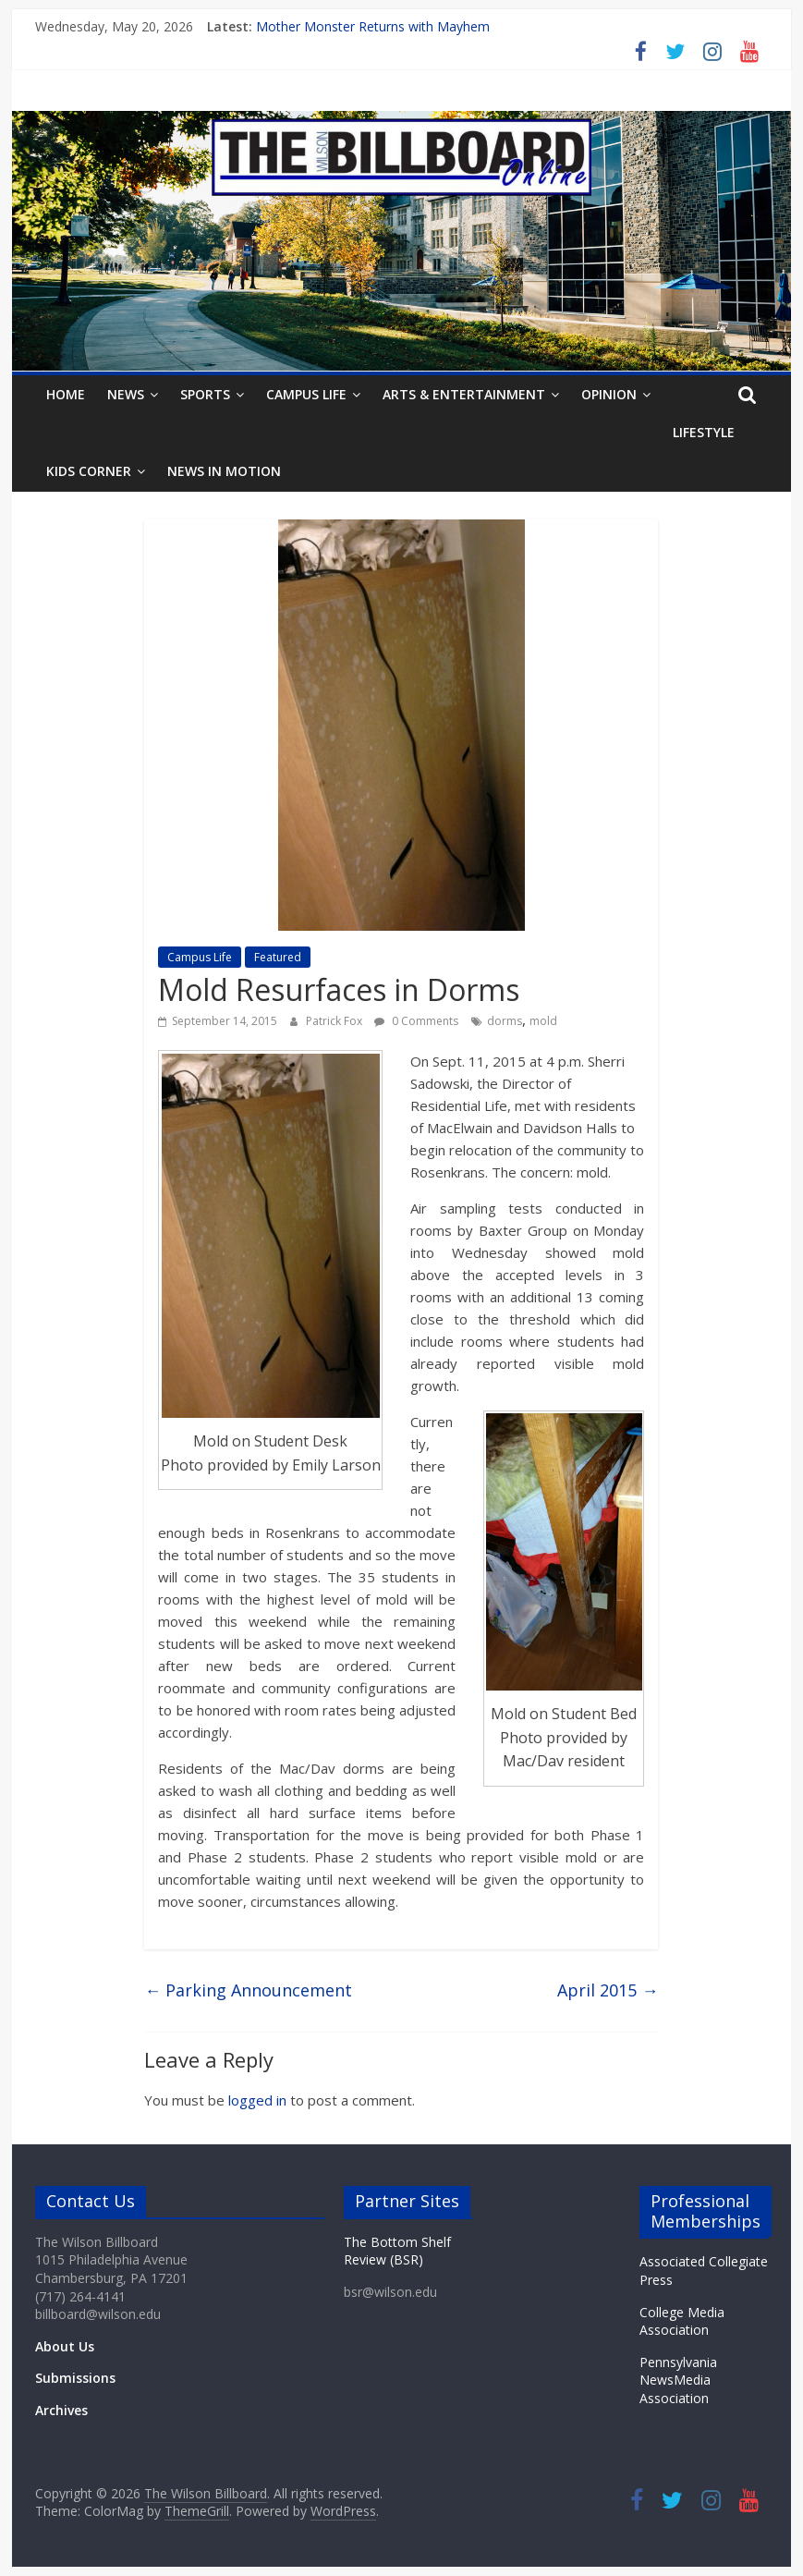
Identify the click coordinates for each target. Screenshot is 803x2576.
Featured (277, 957)
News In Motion (224, 471)
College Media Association (681, 2321)
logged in (257, 2100)
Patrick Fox (335, 1021)
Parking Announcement (248, 1990)
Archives (61, 2410)
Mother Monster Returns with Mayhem (373, 26)
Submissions (75, 2378)
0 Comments (416, 1021)
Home (65, 394)
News (125, 394)
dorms (504, 1021)
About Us (64, 2346)
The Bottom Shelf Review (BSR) (397, 2251)
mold (543, 1021)
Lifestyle (704, 432)
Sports (205, 394)
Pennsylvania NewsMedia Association (678, 2380)
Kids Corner (88, 471)
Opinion (609, 394)
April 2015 (607, 1990)
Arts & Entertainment (464, 394)
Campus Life (306, 394)
